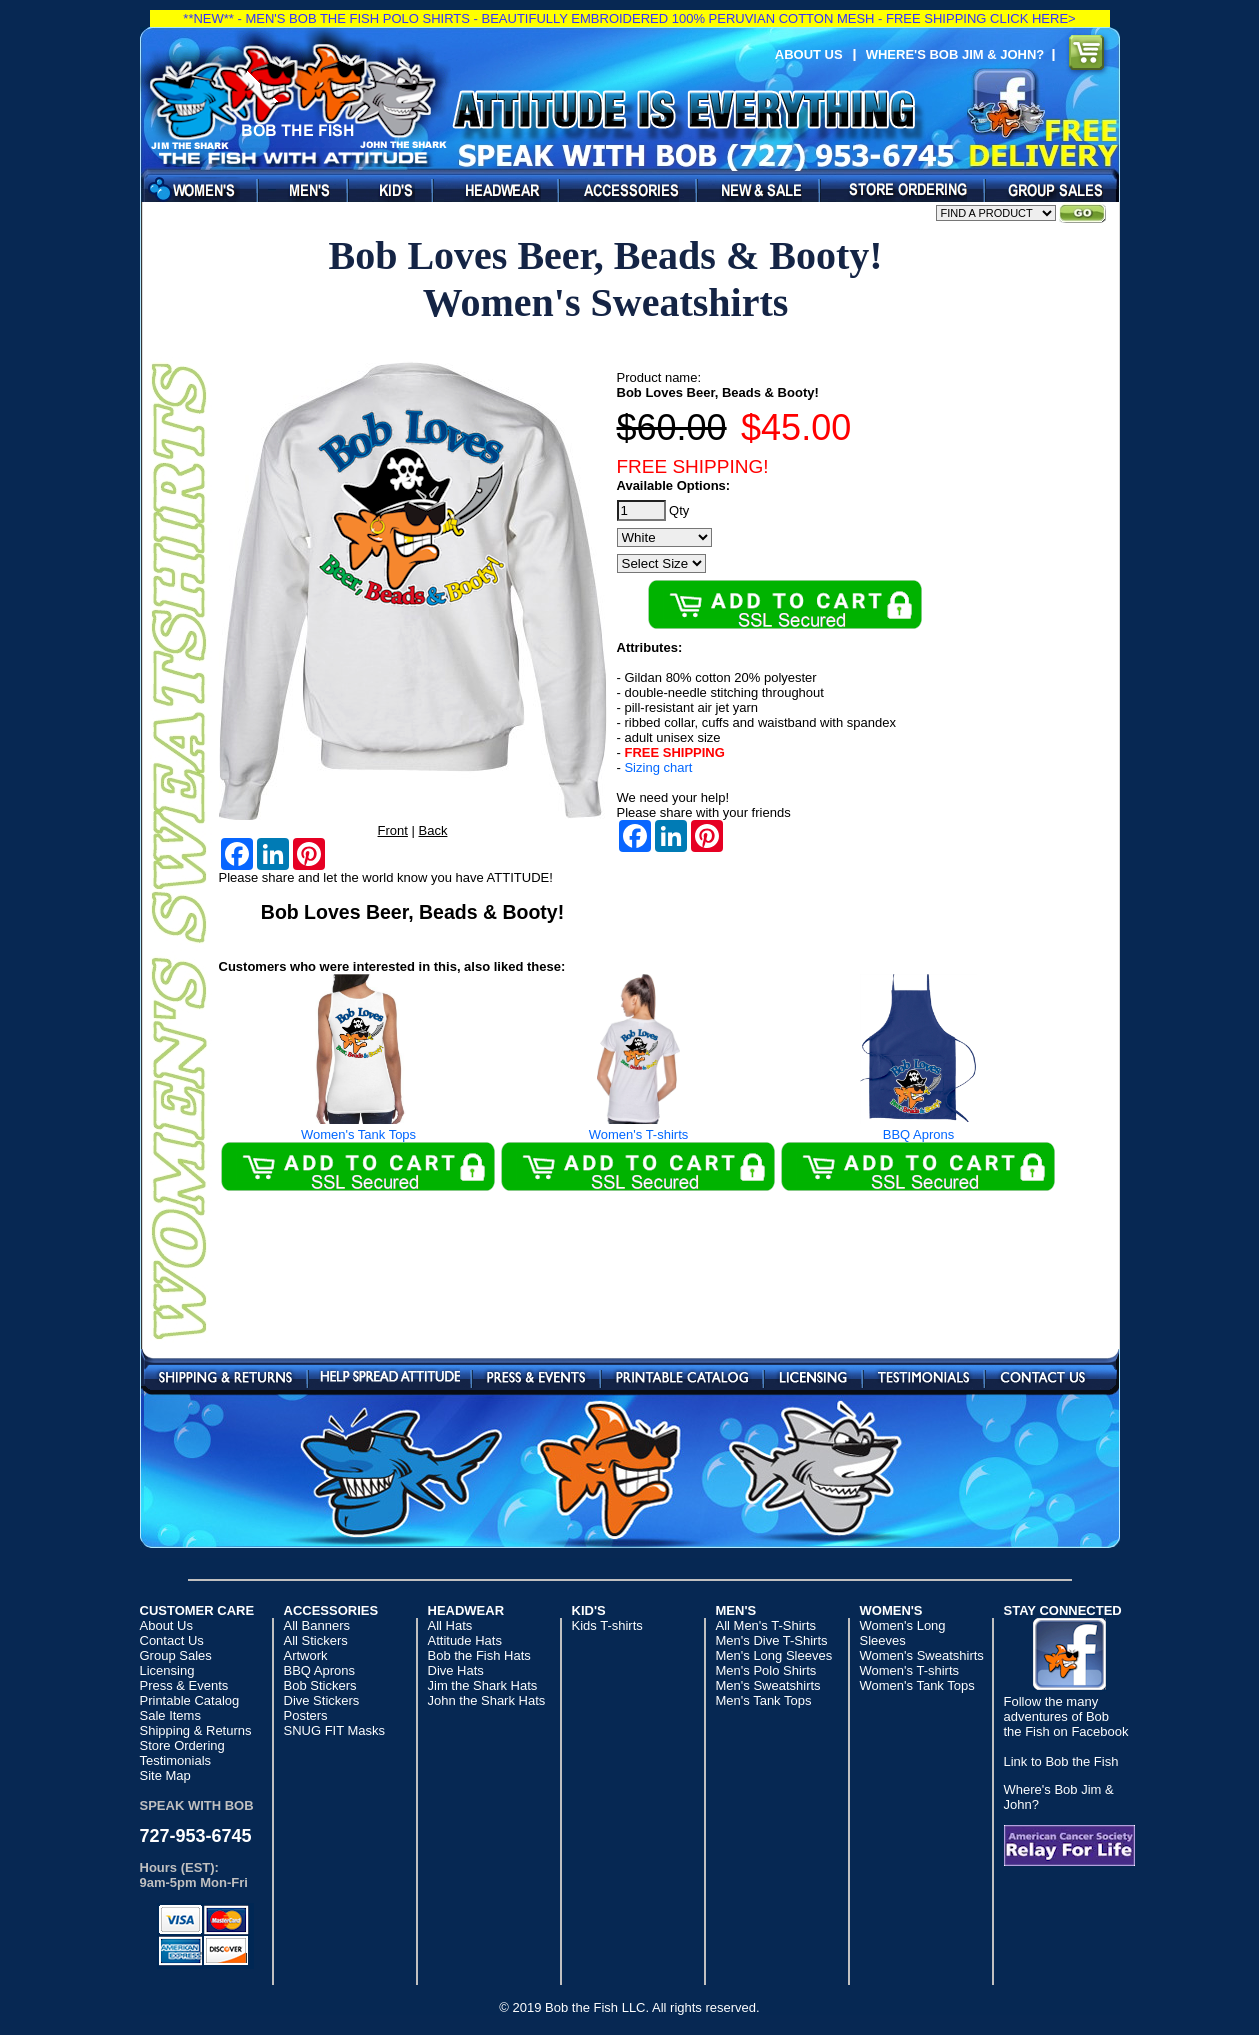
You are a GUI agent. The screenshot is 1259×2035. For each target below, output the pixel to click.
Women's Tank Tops (359, 1083)
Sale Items (752, 189)
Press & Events (536, 1375)
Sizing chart (658, 767)
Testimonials (923, 1375)
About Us (809, 54)
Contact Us (1042, 1375)
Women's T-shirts (639, 1083)
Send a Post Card (389, 1375)
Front (393, 830)
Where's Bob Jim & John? (959, 54)
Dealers (896, 189)
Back (433, 830)
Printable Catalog (682, 1375)
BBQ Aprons (919, 1083)
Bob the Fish (296, 97)
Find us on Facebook (1006, 103)
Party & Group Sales (1047, 189)
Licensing (813, 1375)
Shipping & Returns (225, 1375)
